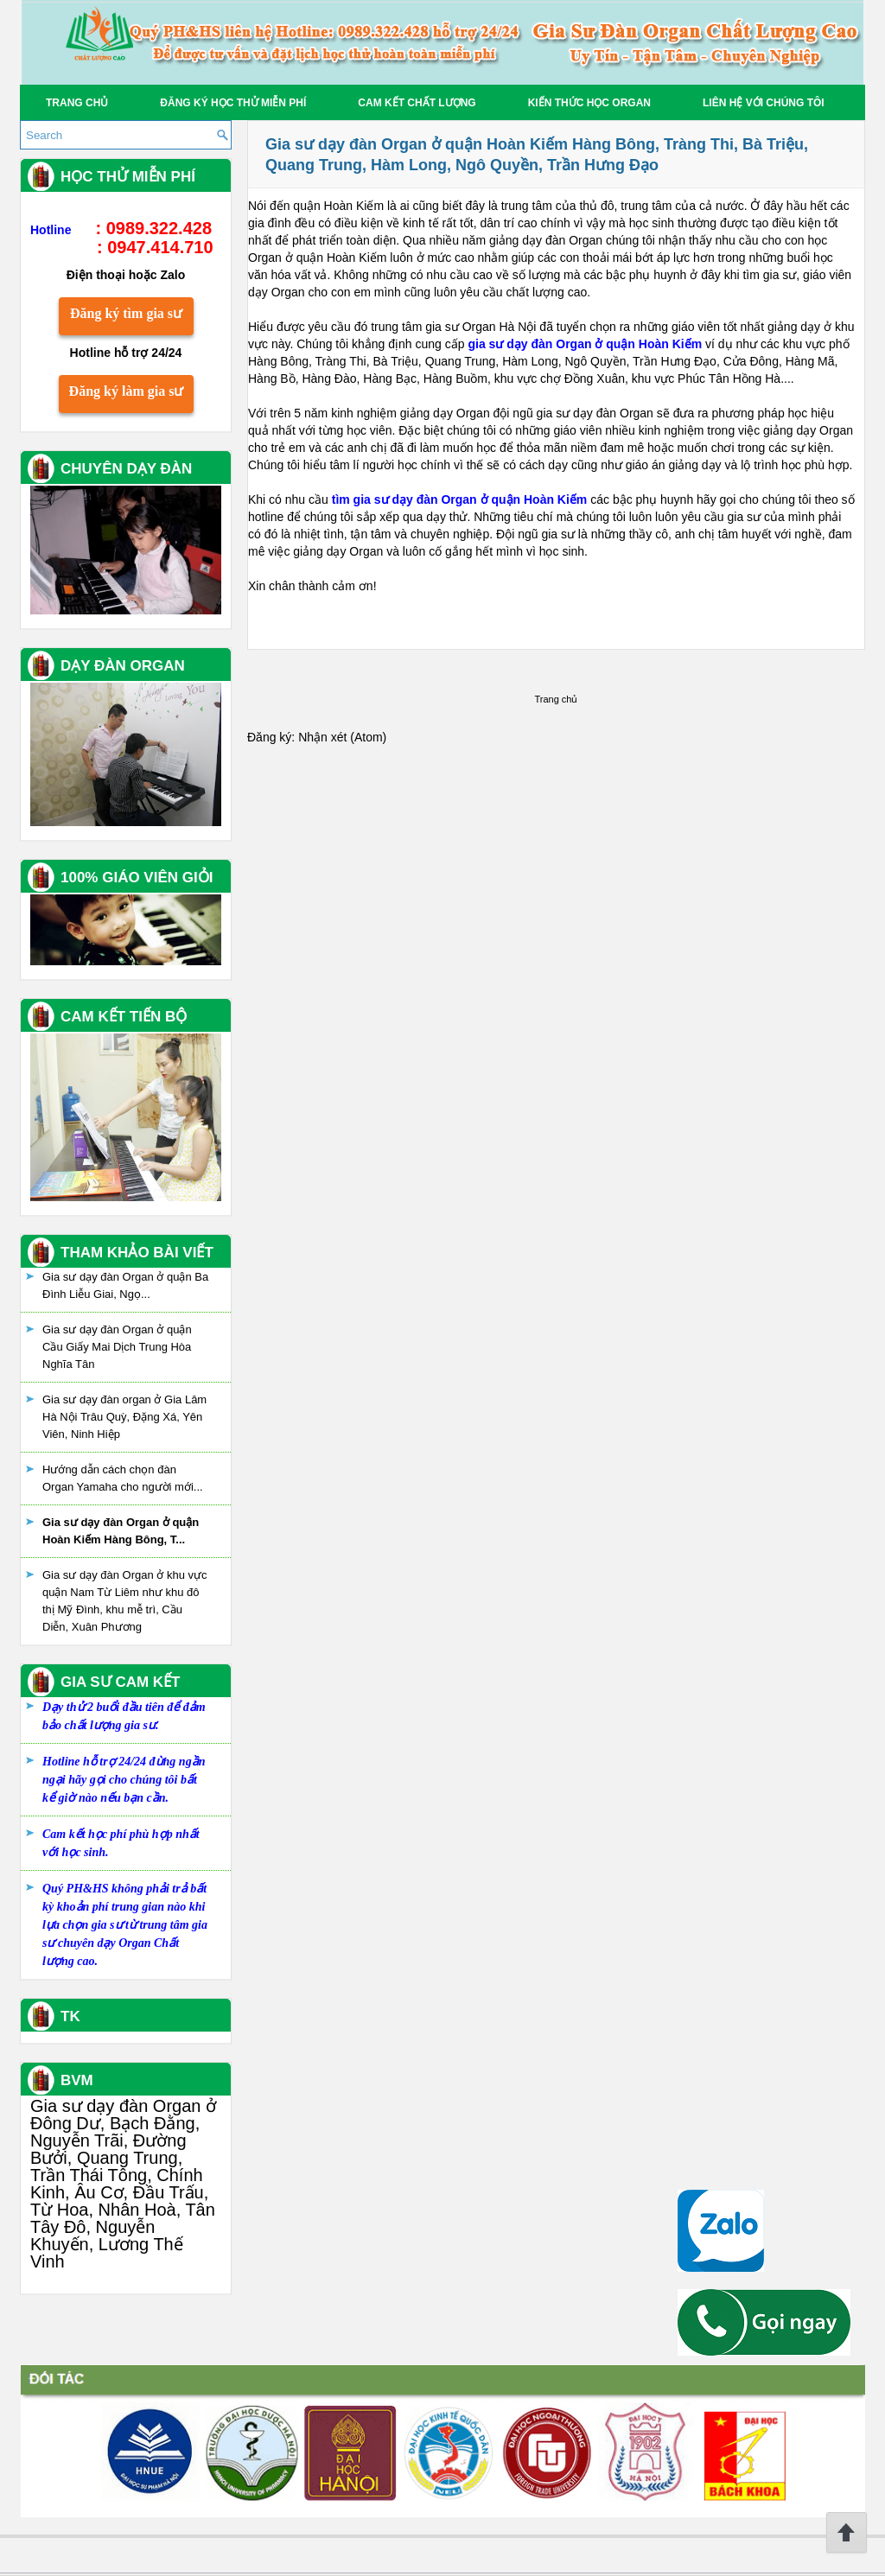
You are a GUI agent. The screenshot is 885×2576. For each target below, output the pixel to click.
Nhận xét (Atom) (342, 737)
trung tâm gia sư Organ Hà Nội (453, 327)
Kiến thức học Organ (589, 103)
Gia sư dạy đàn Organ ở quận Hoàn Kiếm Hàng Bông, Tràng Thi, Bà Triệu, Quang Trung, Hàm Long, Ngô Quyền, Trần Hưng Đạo (536, 155)
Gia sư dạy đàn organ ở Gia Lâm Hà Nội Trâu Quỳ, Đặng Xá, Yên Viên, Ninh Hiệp (124, 1417)
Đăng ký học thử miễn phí (233, 103)
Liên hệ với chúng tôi (764, 103)
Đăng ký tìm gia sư (126, 313)
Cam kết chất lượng (416, 103)
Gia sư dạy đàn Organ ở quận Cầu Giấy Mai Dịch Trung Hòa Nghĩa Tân (117, 1347)
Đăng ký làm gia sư (126, 391)
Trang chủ (77, 103)
